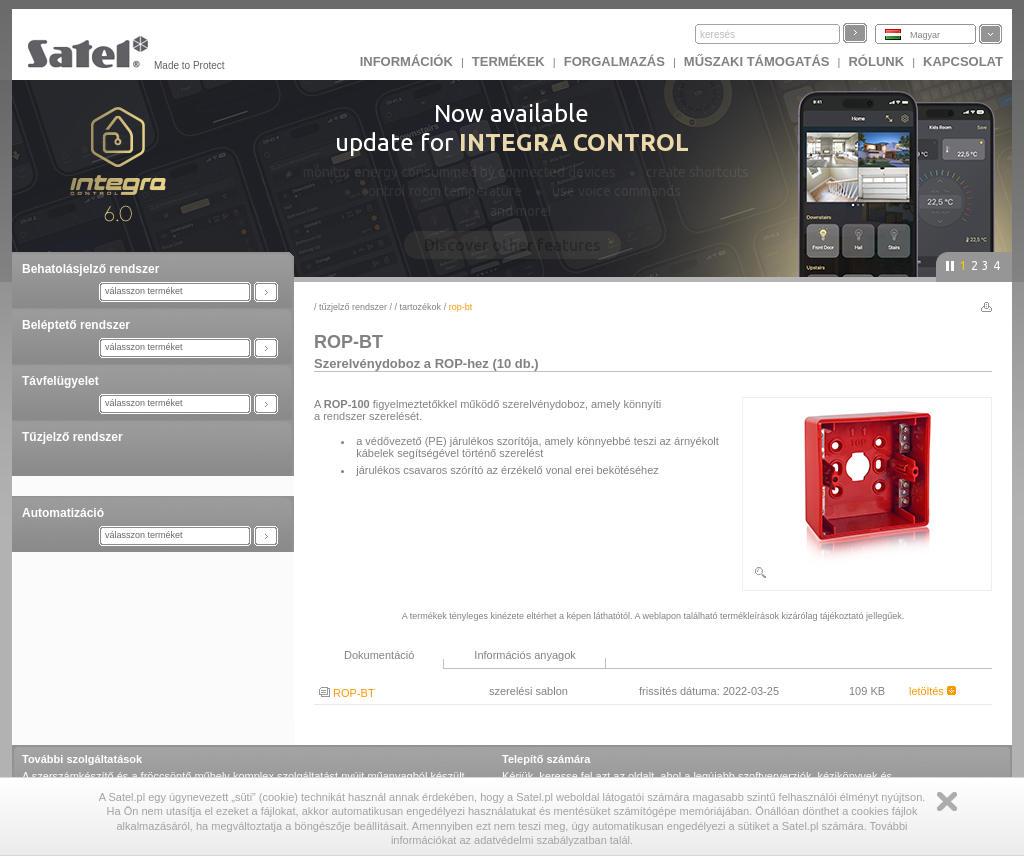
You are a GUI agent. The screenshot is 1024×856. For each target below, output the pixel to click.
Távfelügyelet (60, 381)
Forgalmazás (614, 61)
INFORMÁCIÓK (406, 61)
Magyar (925, 35)
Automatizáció (63, 513)
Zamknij (947, 801)
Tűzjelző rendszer (72, 437)
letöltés (932, 691)
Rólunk (876, 61)
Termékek (508, 61)
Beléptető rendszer (76, 325)
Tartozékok (421, 307)
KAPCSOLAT (963, 61)
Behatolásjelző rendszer (90, 269)
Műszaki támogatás (757, 61)
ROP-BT (347, 693)
